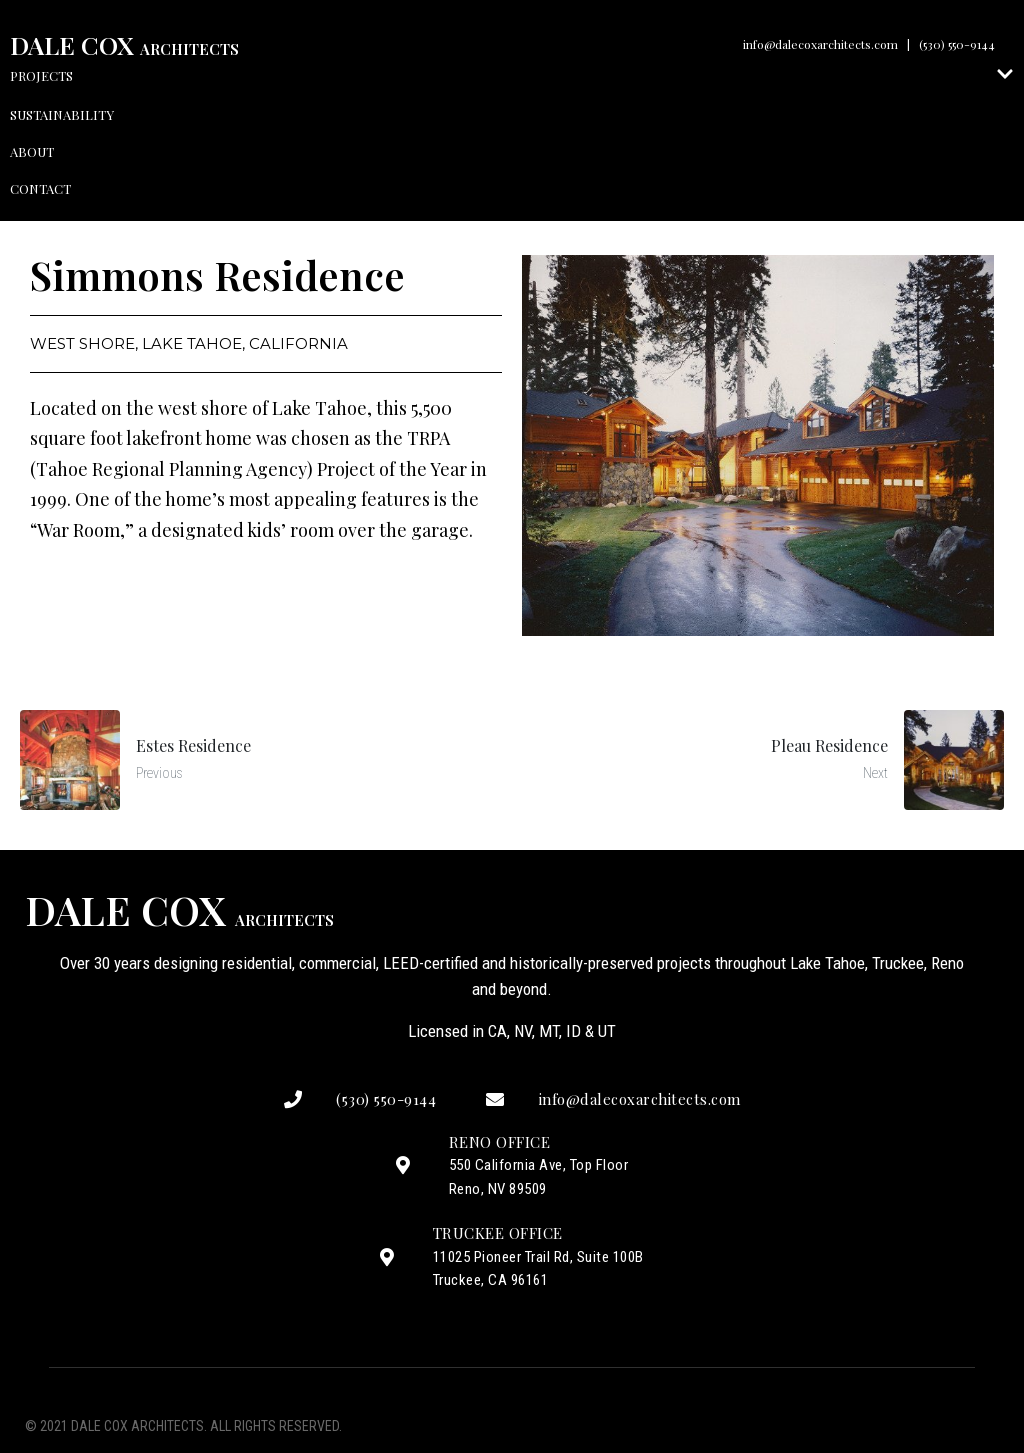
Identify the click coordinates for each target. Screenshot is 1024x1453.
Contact (40, 188)
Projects (512, 75)
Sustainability (62, 114)
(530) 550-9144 (957, 44)
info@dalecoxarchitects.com (820, 44)
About (32, 151)
